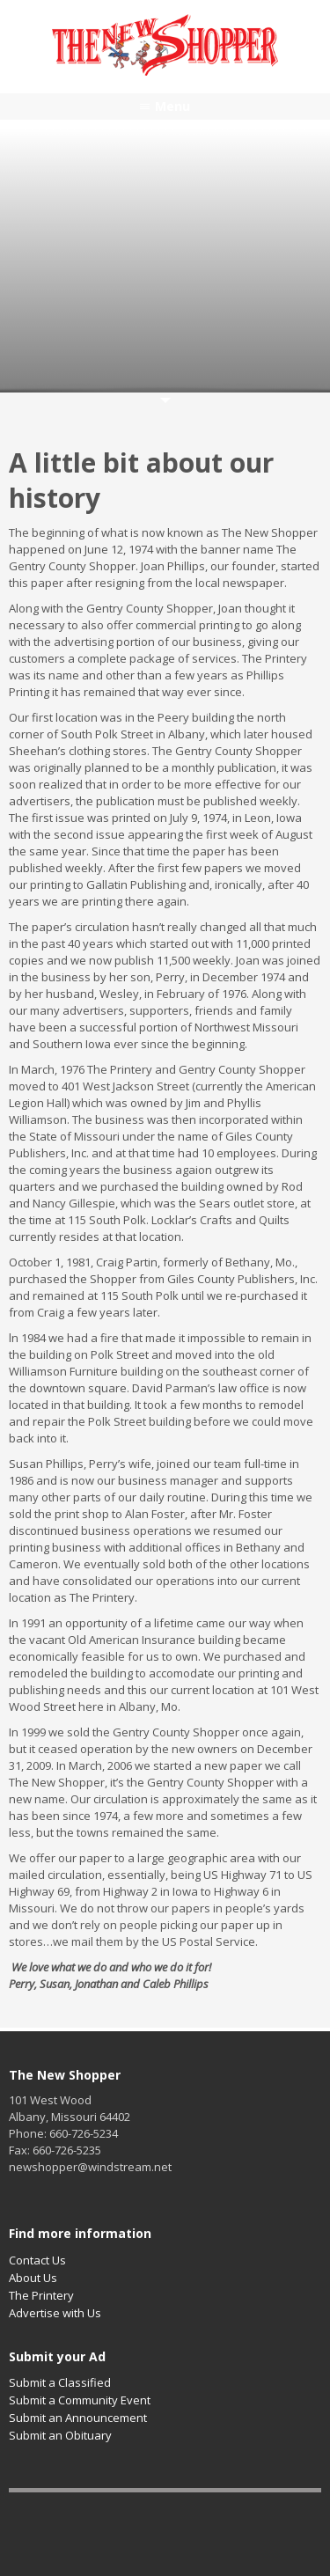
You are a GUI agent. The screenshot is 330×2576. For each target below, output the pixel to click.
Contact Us (37, 2260)
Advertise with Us (55, 2313)
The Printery (41, 2295)
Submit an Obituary (60, 2435)
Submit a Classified (60, 2382)
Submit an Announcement (78, 2418)
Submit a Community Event (79, 2400)
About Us (33, 2278)
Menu (172, 106)
